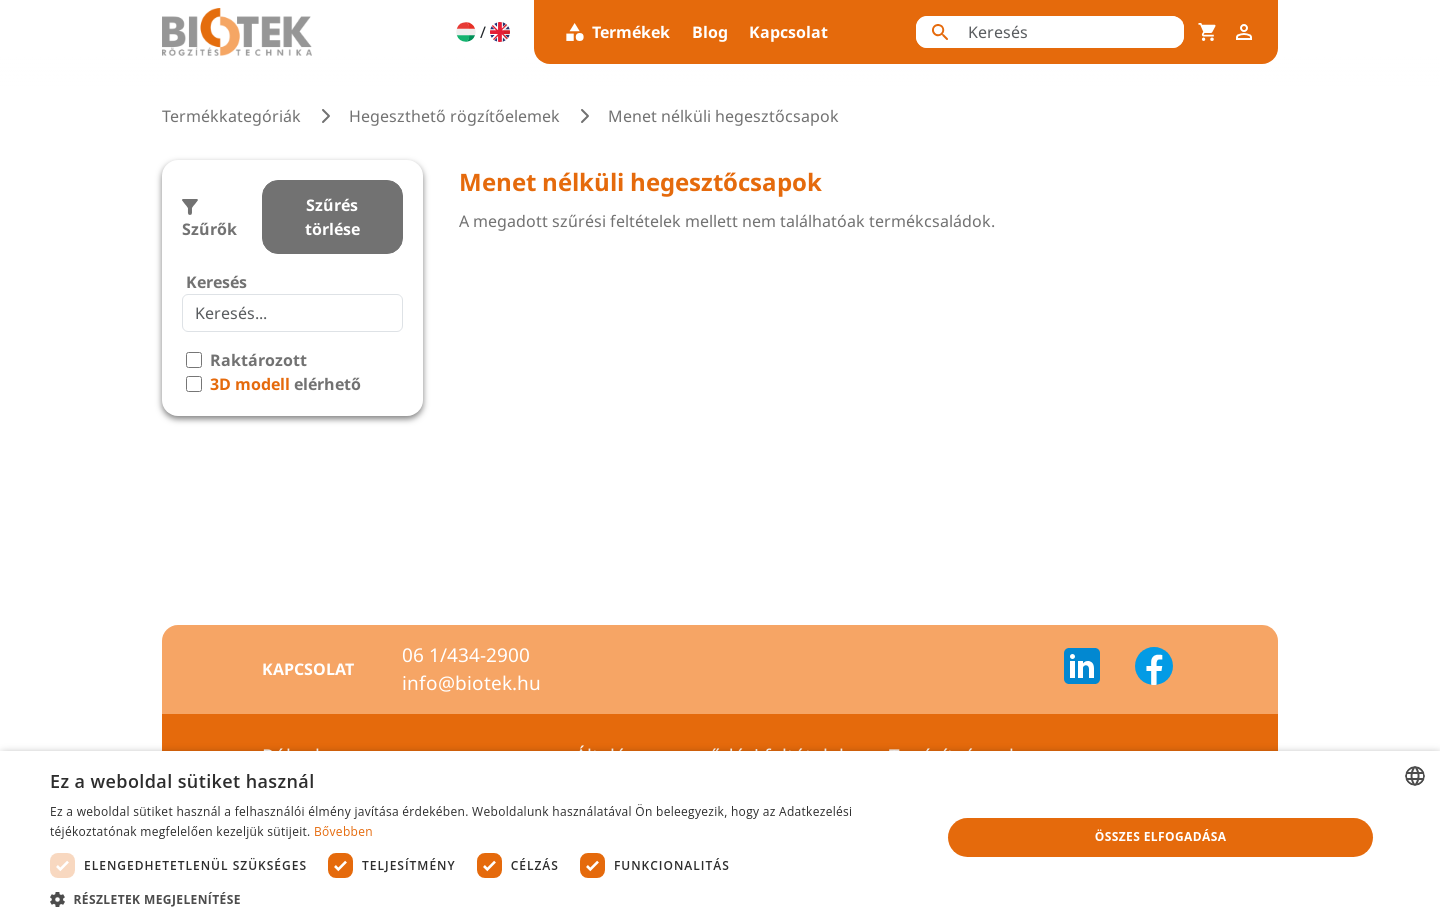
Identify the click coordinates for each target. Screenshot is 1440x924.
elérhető (285, 384)
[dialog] (720, 837)
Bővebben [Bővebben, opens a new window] (343, 831)
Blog (710, 32)
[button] (482, 899)
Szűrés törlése (332, 217)
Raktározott (258, 360)
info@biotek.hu (471, 683)
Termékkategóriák (231, 116)
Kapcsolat (788, 32)
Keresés (216, 282)
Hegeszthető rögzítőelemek (454, 116)
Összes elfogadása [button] (1161, 836)
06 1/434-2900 (466, 655)
